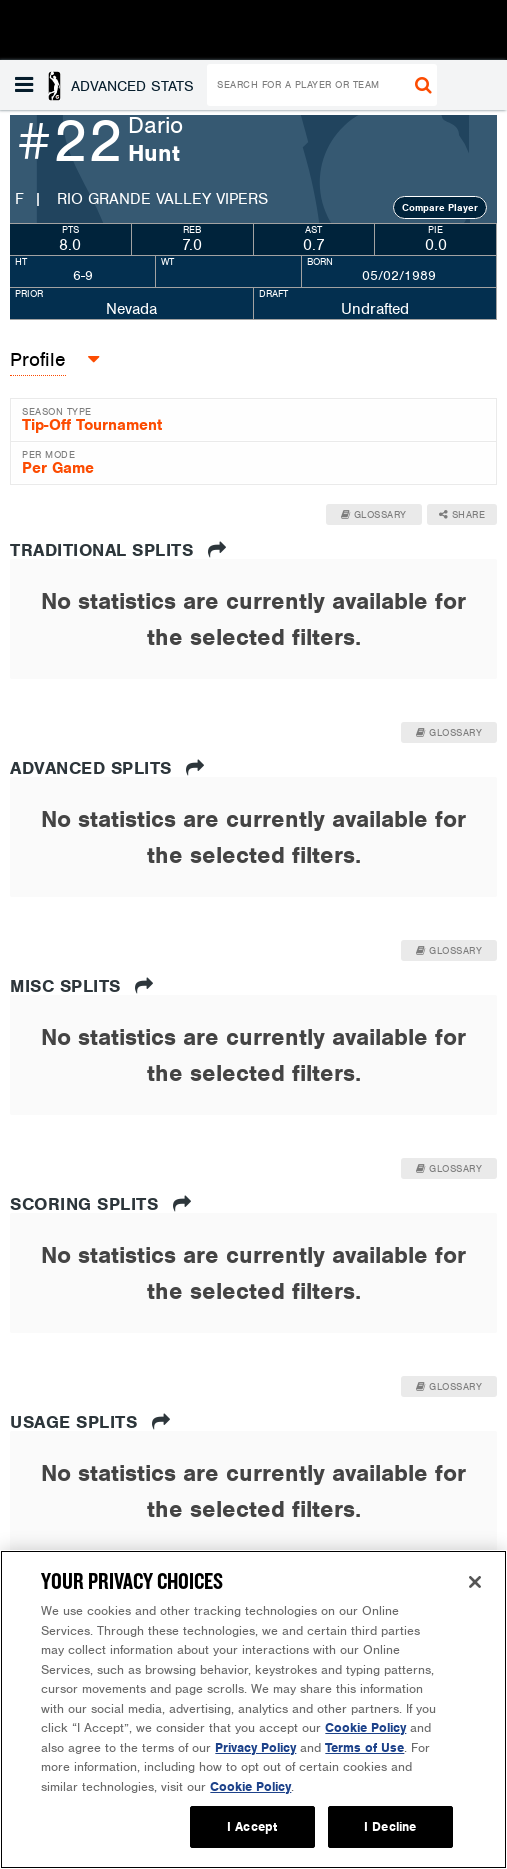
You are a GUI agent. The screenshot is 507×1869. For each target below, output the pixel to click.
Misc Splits (82, 986)
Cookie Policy (365, 1727)
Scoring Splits (100, 1204)
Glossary (374, 514)
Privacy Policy (255, 1747)
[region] (253, 1709)
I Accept (252, 1826)
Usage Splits (90, 1422)
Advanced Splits (107, 768)
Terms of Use (364, 1747)
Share (462, 514)
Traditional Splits (118, 550)
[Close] (475, 1582)
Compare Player (440, 207)
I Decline (390, 1826)
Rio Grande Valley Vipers (162, 199)
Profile (38, 359)
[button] (107, 85)
